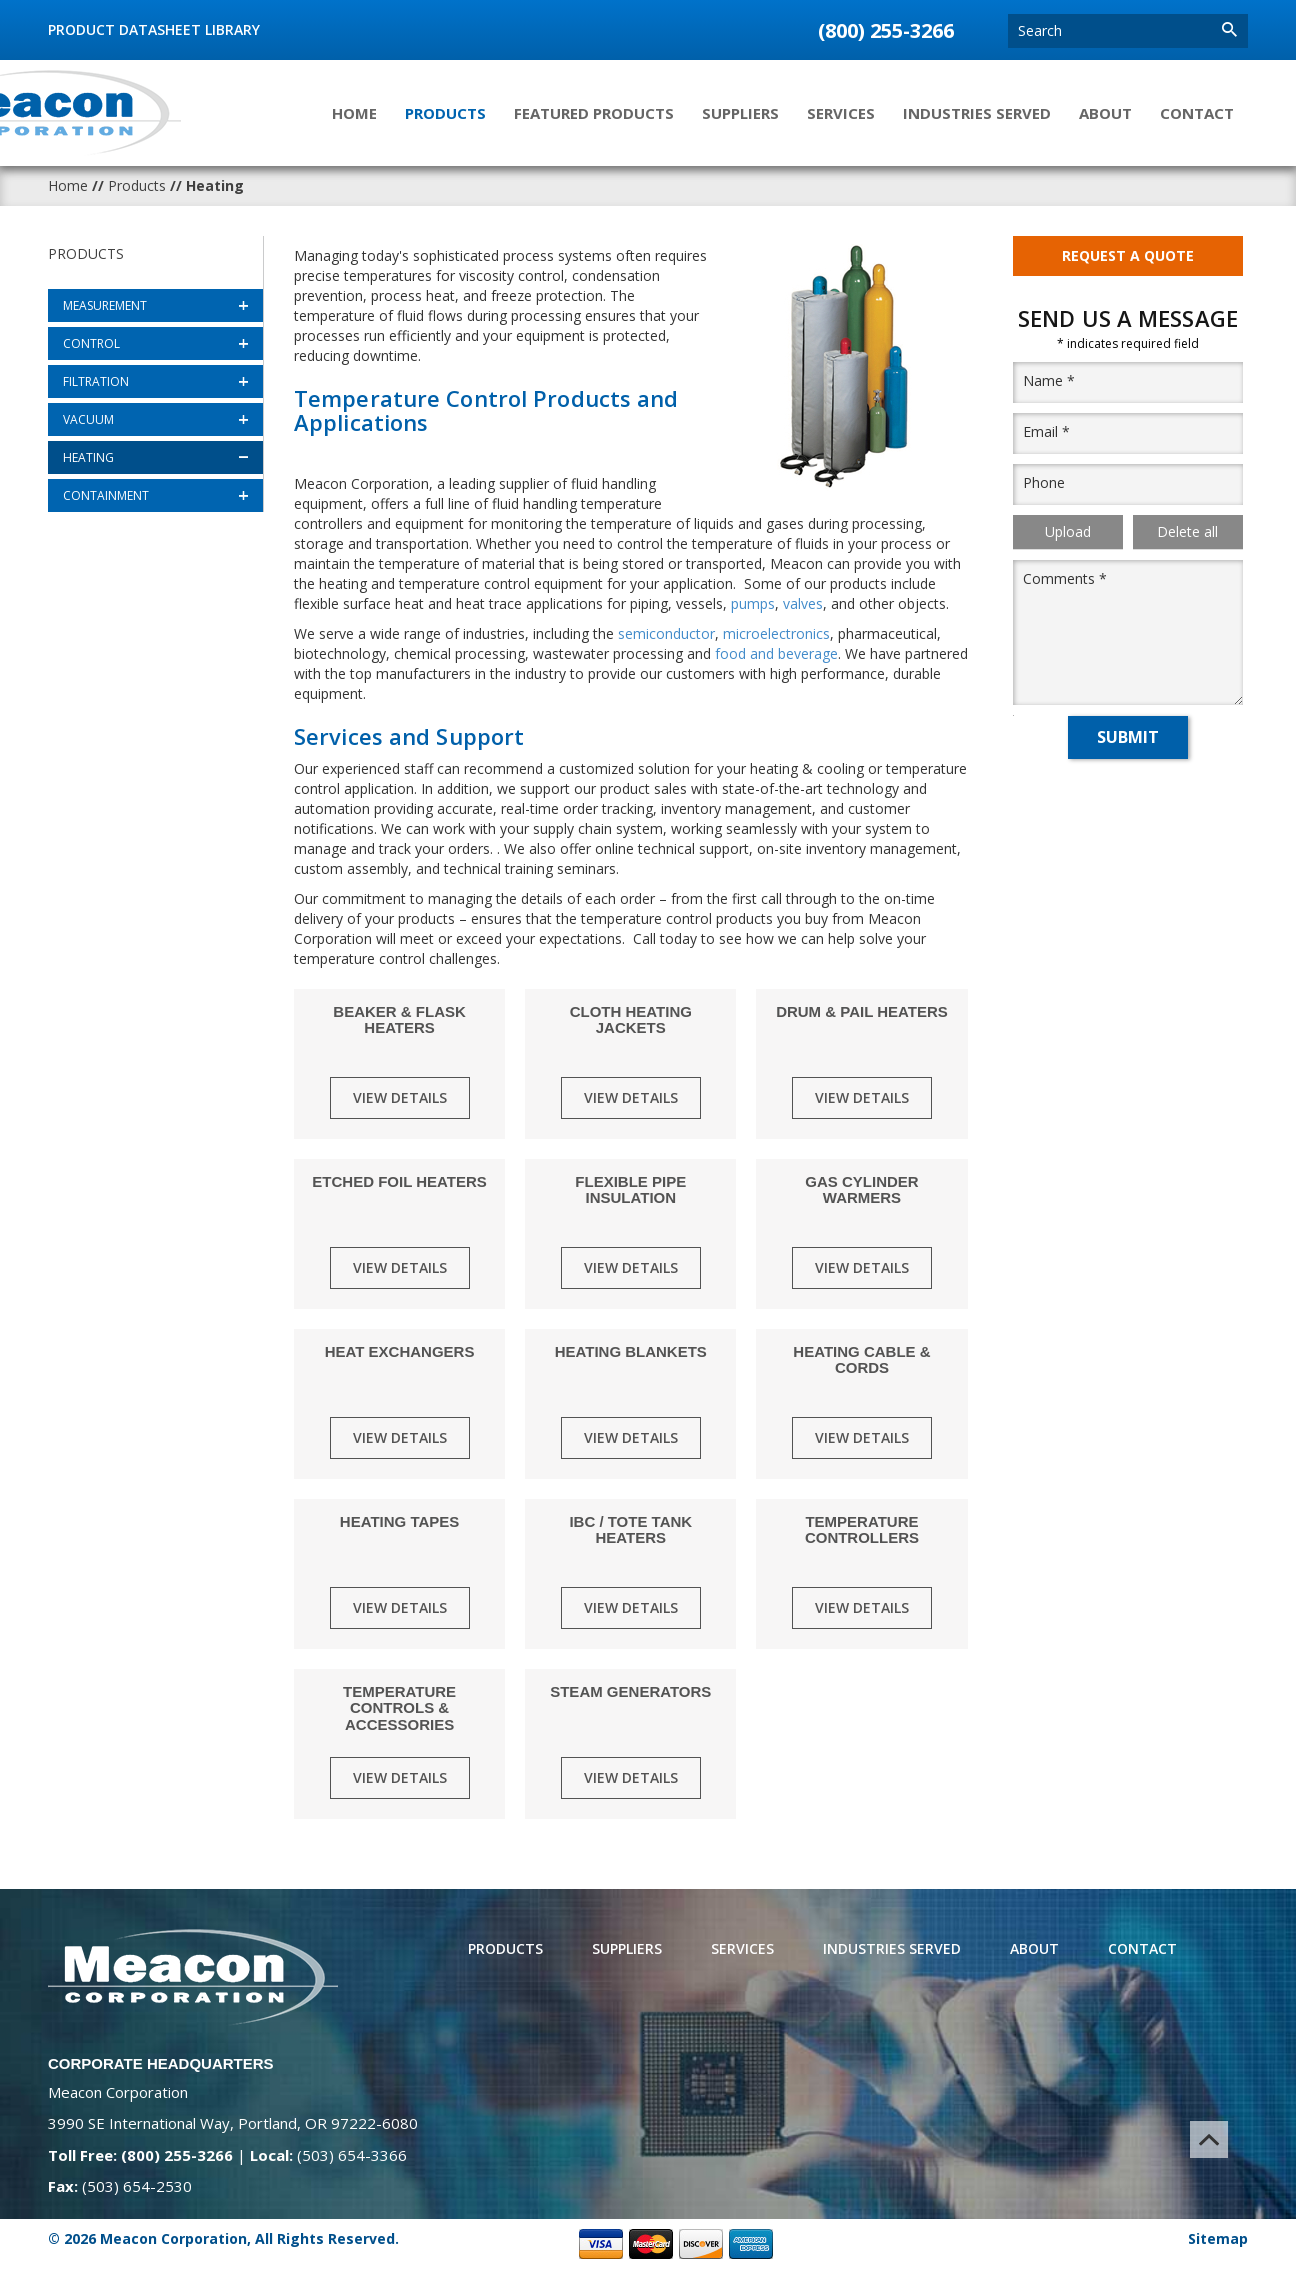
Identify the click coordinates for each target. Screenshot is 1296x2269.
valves (803, 603)
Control (91, 343)
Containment (106, 495)
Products (445, 113)
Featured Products (594, 113)
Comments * (1065, 585)
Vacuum (88, 419)
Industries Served (977, 113)
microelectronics (776, 633)
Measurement (105, 305)
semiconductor (666, 633)
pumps (753, 603)
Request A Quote (1128, 259)
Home (354, 113)
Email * (1046, 438)
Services (841, 113)
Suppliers (740, 113)
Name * (1049, 387)
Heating (88, 457)
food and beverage (776, 653)
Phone (1044, 489)
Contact (1197, 113)
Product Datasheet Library (154, 29)
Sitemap (1218, 2238)
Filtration (96, 381)
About (1105, 113)
